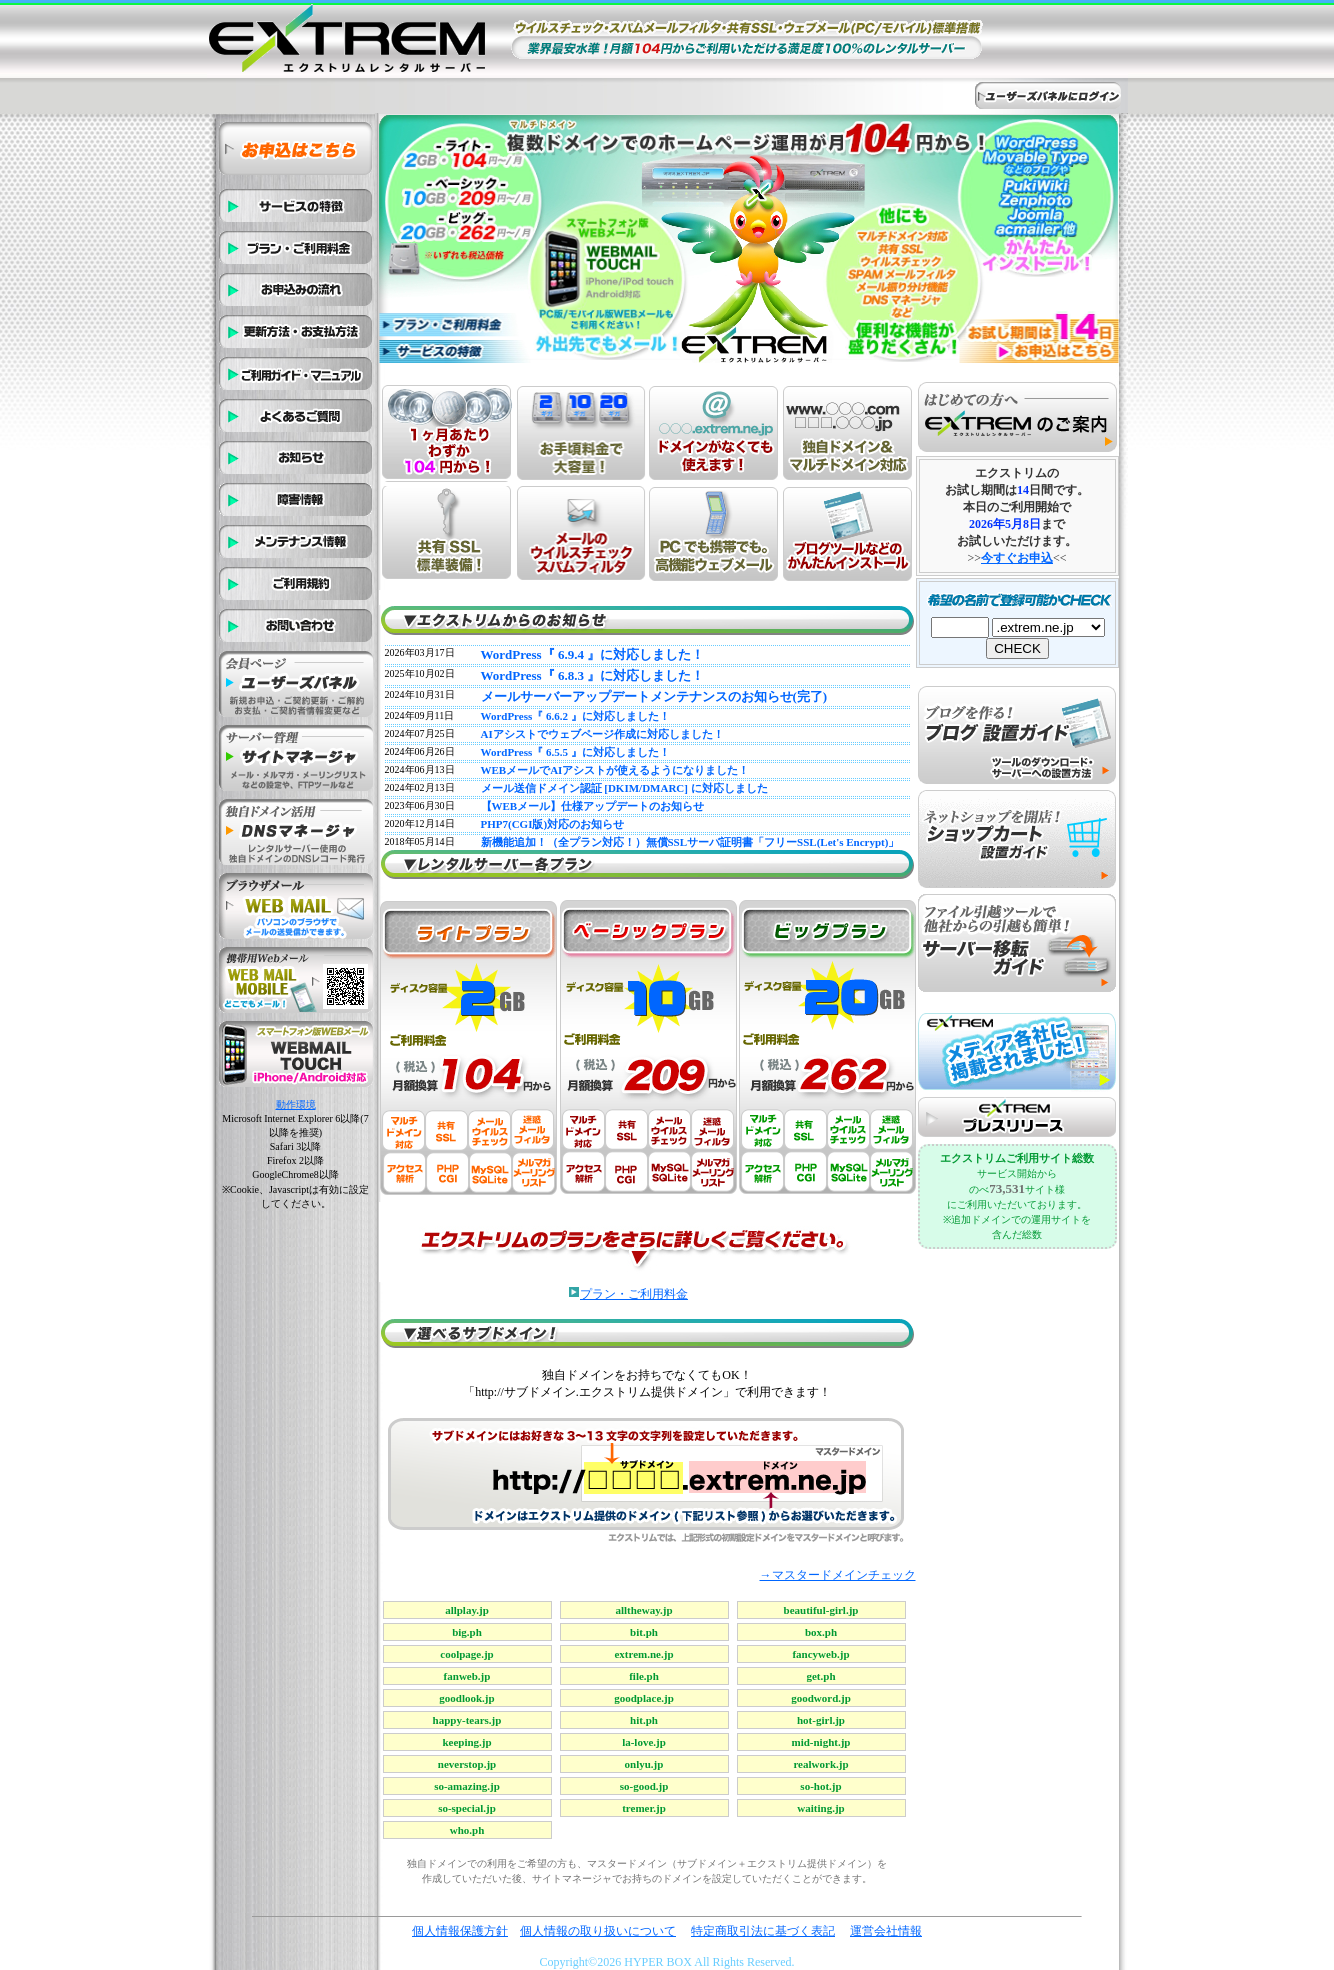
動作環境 (296, 1104)
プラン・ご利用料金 (634, 1294)
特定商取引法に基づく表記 (763, 1931)
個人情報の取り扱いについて (598, 1931)
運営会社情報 (886, 1931)
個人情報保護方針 (460, 1931)
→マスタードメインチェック (838, 1575)
